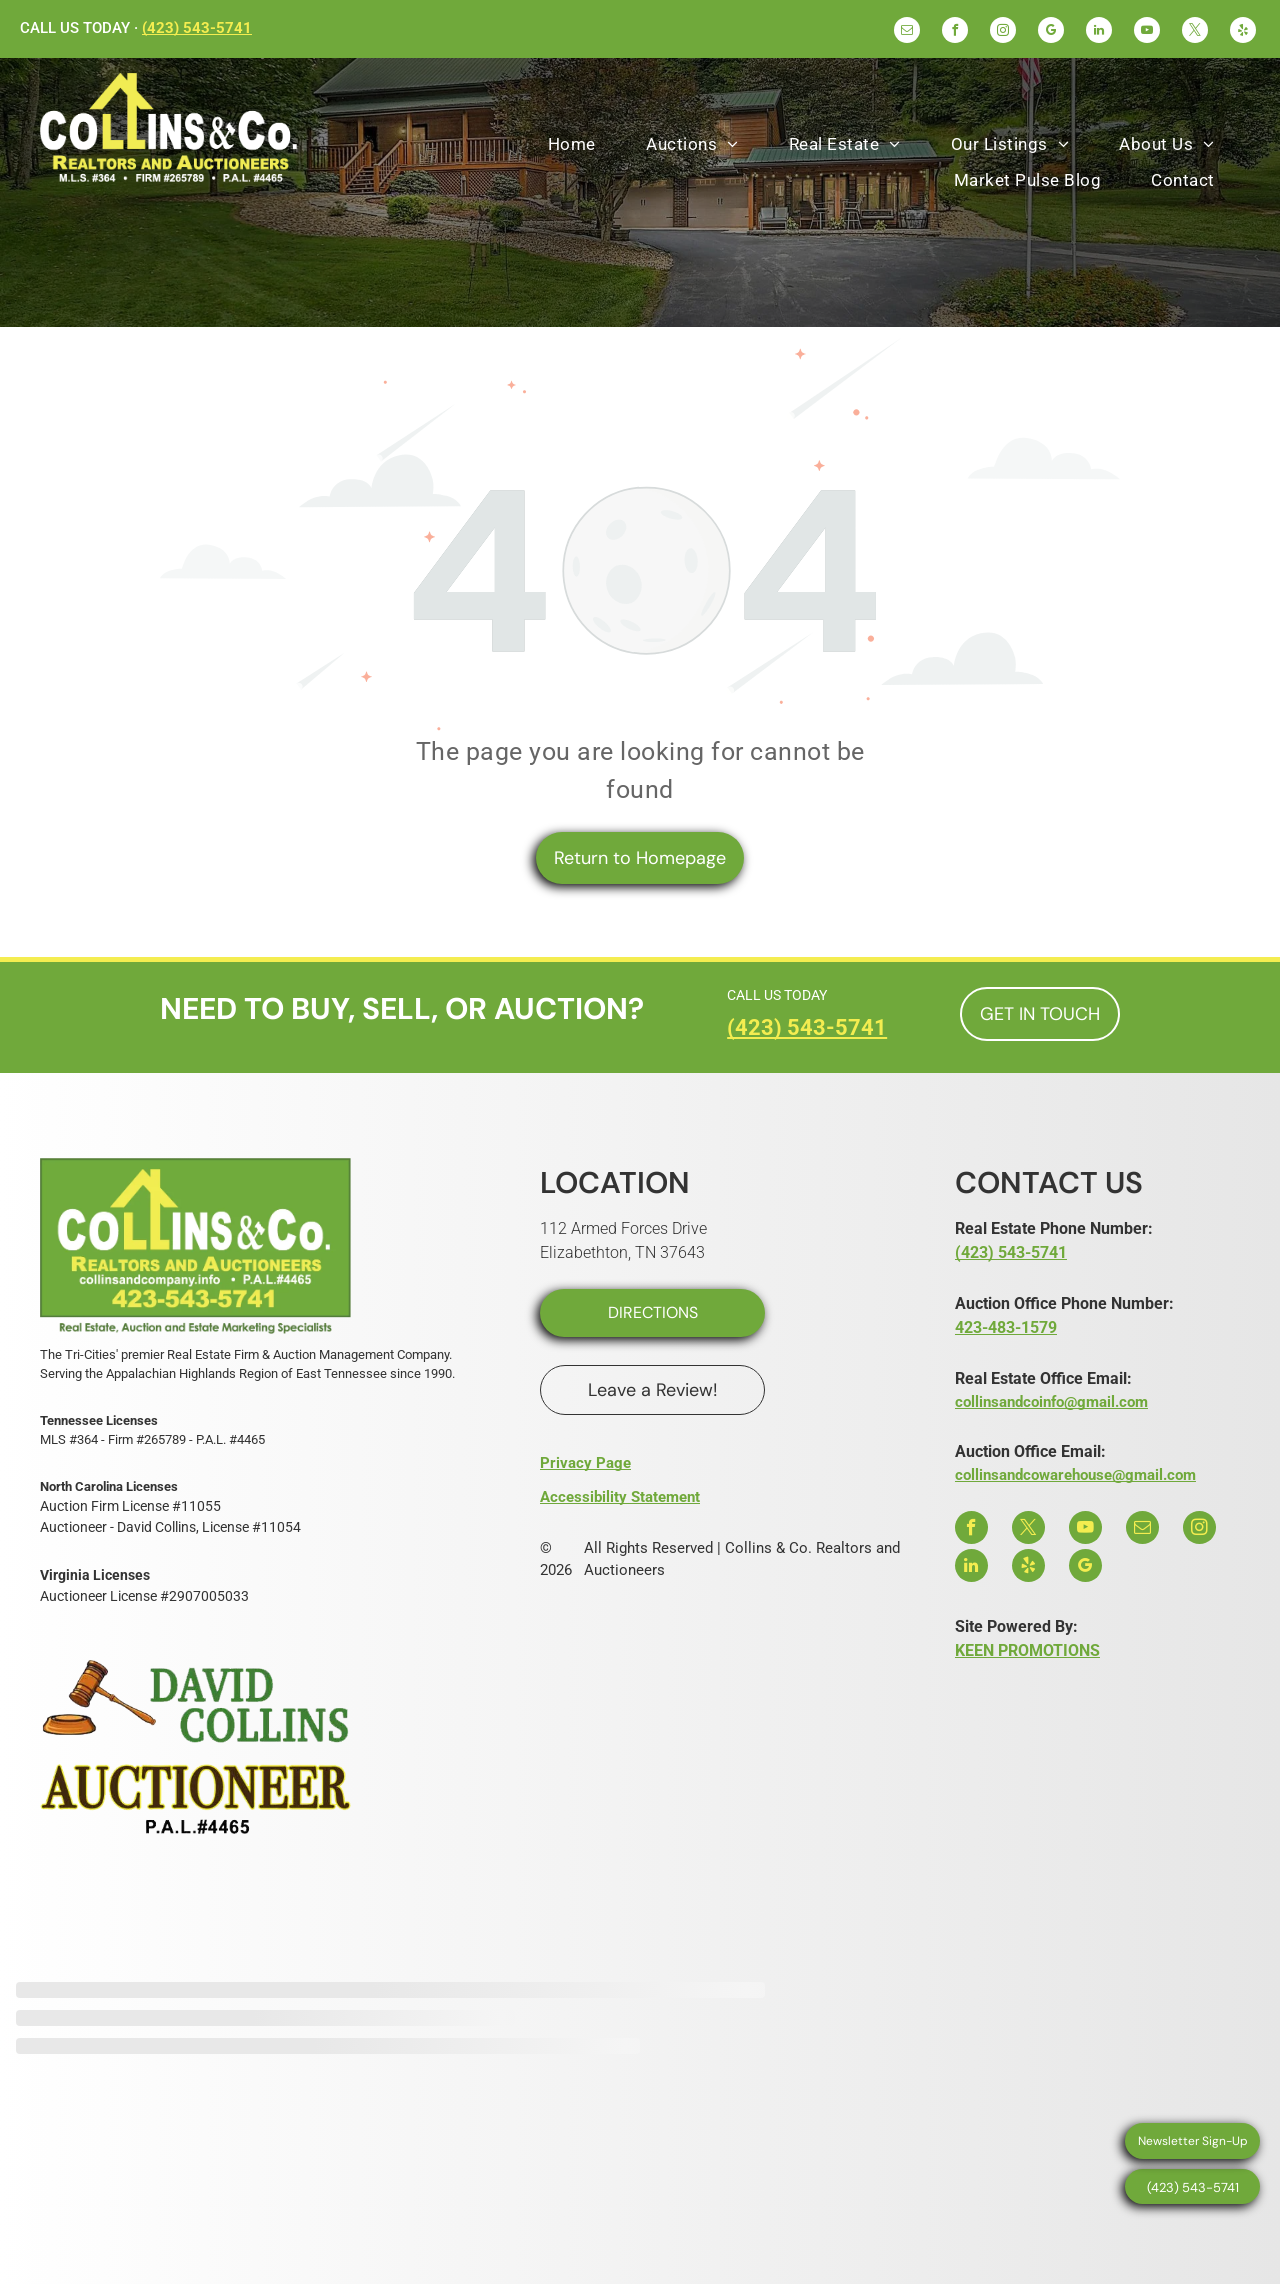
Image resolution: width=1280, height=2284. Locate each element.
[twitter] (1195, 32)
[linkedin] (1099, 32)
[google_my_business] (1051, 32)
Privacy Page (585, 1463)
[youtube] (1147, 32)
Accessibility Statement (620, 1497)
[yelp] (1243, 32)
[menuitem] (572, 145)
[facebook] (955, 32)
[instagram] (1003, 32)
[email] (907, 32)
